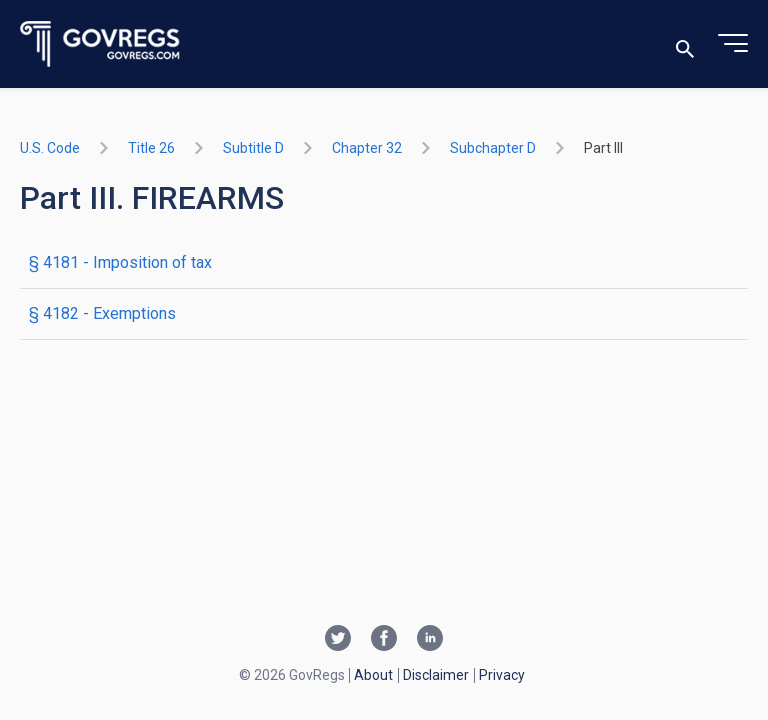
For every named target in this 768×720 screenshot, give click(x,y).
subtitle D (253, 148)
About (373, 675)
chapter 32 (367, 148)
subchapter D (493, 148)
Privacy (502, 675)
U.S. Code (50, 148)
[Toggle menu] (733, 44)
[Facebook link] (384, 640)
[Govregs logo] (100, 44)
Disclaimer (436, 675)
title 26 (151, 148)
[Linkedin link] (430, 640)
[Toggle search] (685, 44)
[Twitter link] (338, 640)
